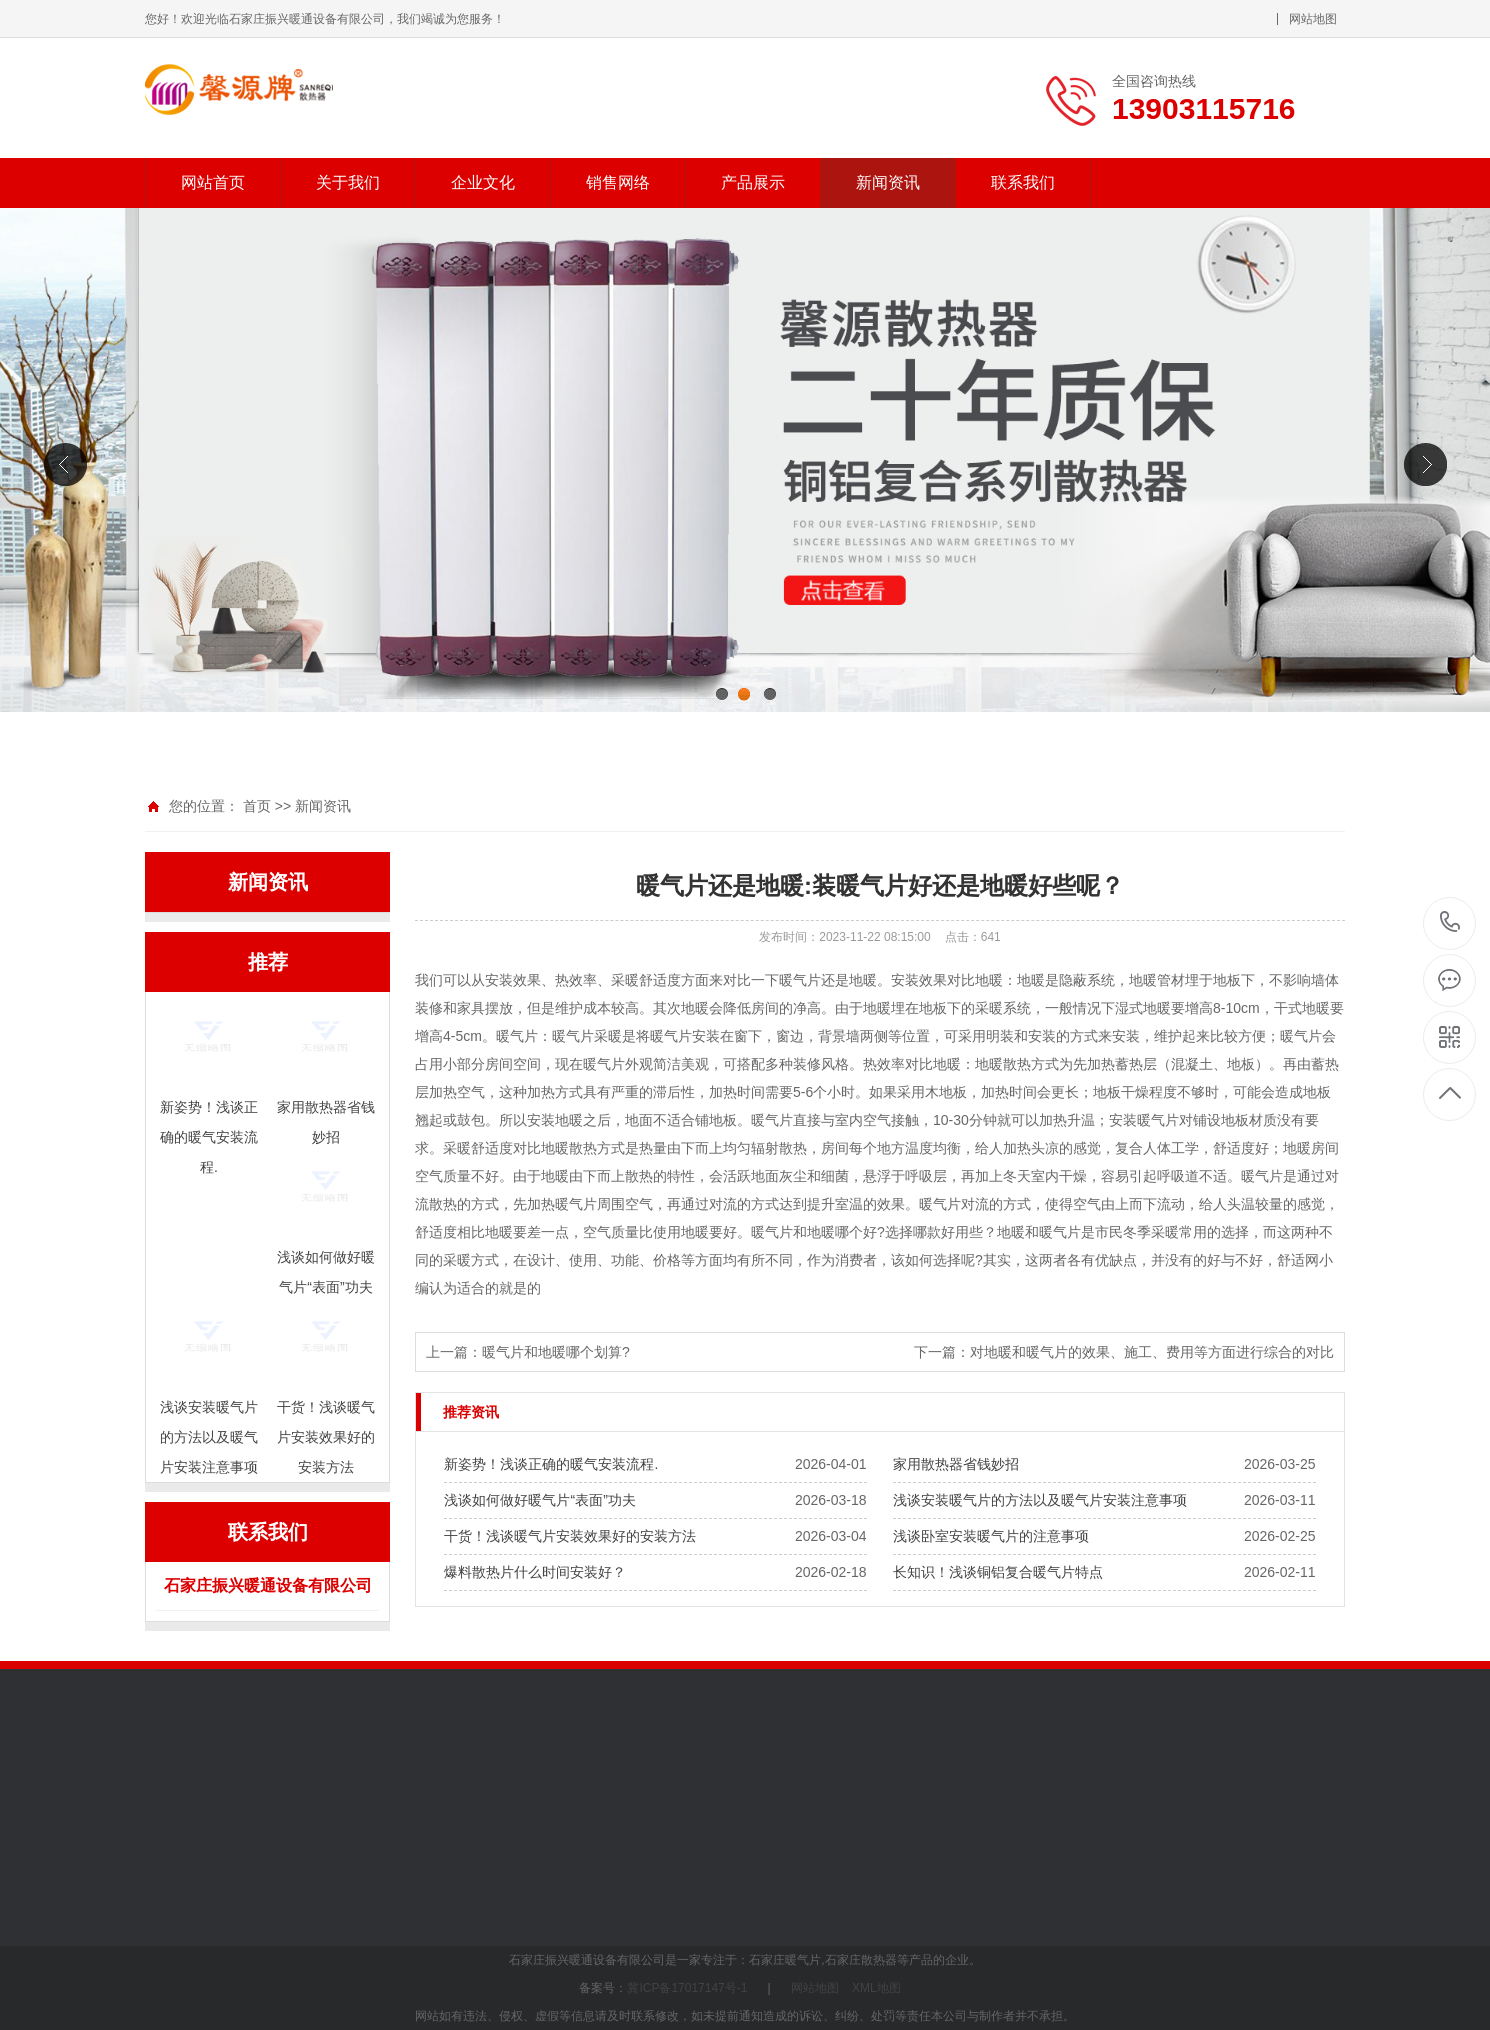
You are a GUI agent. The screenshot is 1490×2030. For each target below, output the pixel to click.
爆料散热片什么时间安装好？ (535, 1572)
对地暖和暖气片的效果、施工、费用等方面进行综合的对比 (1152, 1352)
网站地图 (1313, 19)
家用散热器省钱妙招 (956, 1464)
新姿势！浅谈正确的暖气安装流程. (551, 1464)
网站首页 (213, 182)
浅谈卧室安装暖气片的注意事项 (991, 1536)
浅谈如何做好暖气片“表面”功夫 (539, 1500)
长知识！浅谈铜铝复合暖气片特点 (998, 1572)
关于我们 (348, 182)
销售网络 (618, 182)
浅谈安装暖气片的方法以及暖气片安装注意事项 (1040, 1500)
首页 (257, 806)
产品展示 (753, 182)
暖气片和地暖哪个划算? (556, 1352)
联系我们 (1023, 182)
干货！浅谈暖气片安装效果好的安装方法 (570, 1536)
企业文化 (483, 182)
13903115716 (1450, 922)
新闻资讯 (888, 182)
